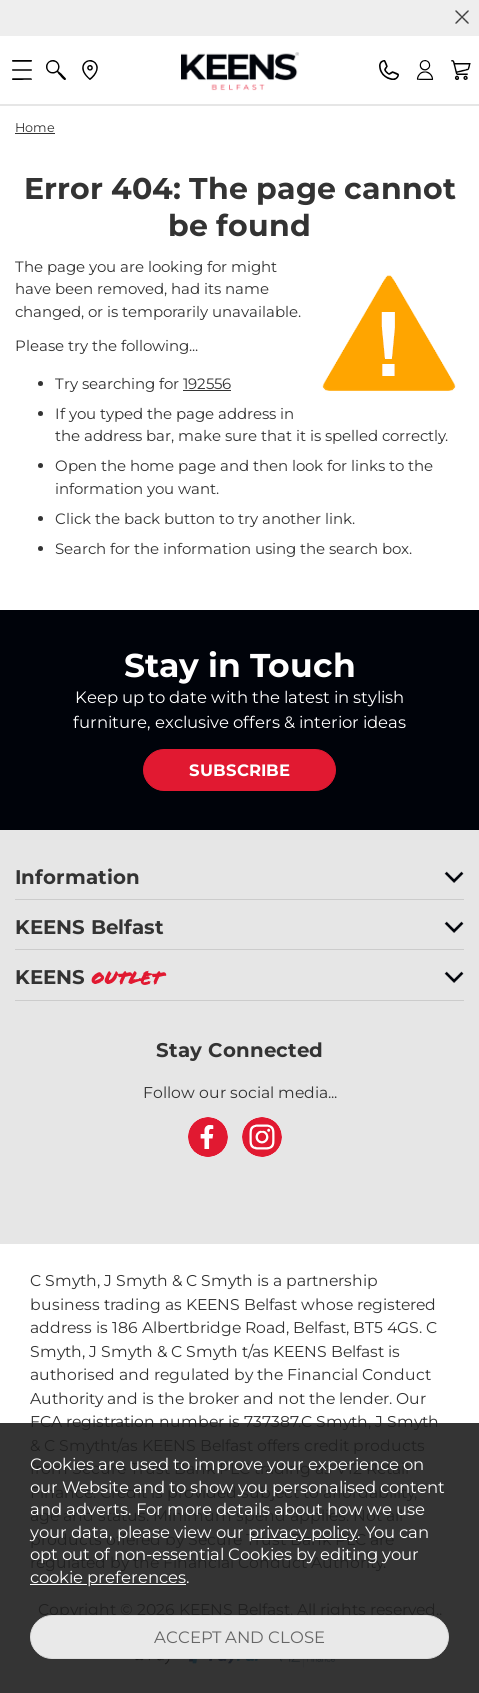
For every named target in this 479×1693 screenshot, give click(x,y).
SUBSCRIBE (239, 770)
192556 (207, 383)
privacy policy (302, 1532)
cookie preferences (108, 1577)
